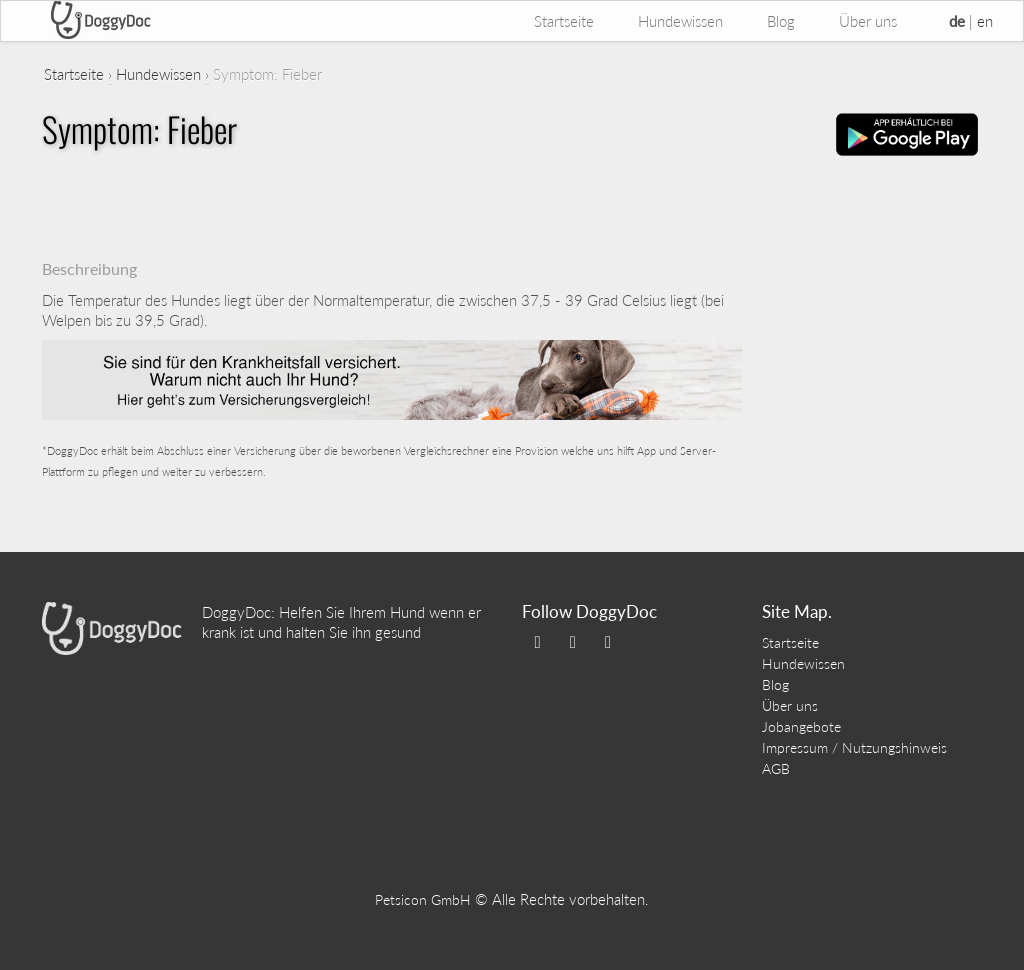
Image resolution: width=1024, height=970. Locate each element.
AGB (776, 768)
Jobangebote (801, 726)
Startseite (564, 21)
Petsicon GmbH (423, 899)
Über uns (868, 21)
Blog (781, 21)
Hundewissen (680, 21)
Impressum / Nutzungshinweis (854, 747)
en (985, 21)
